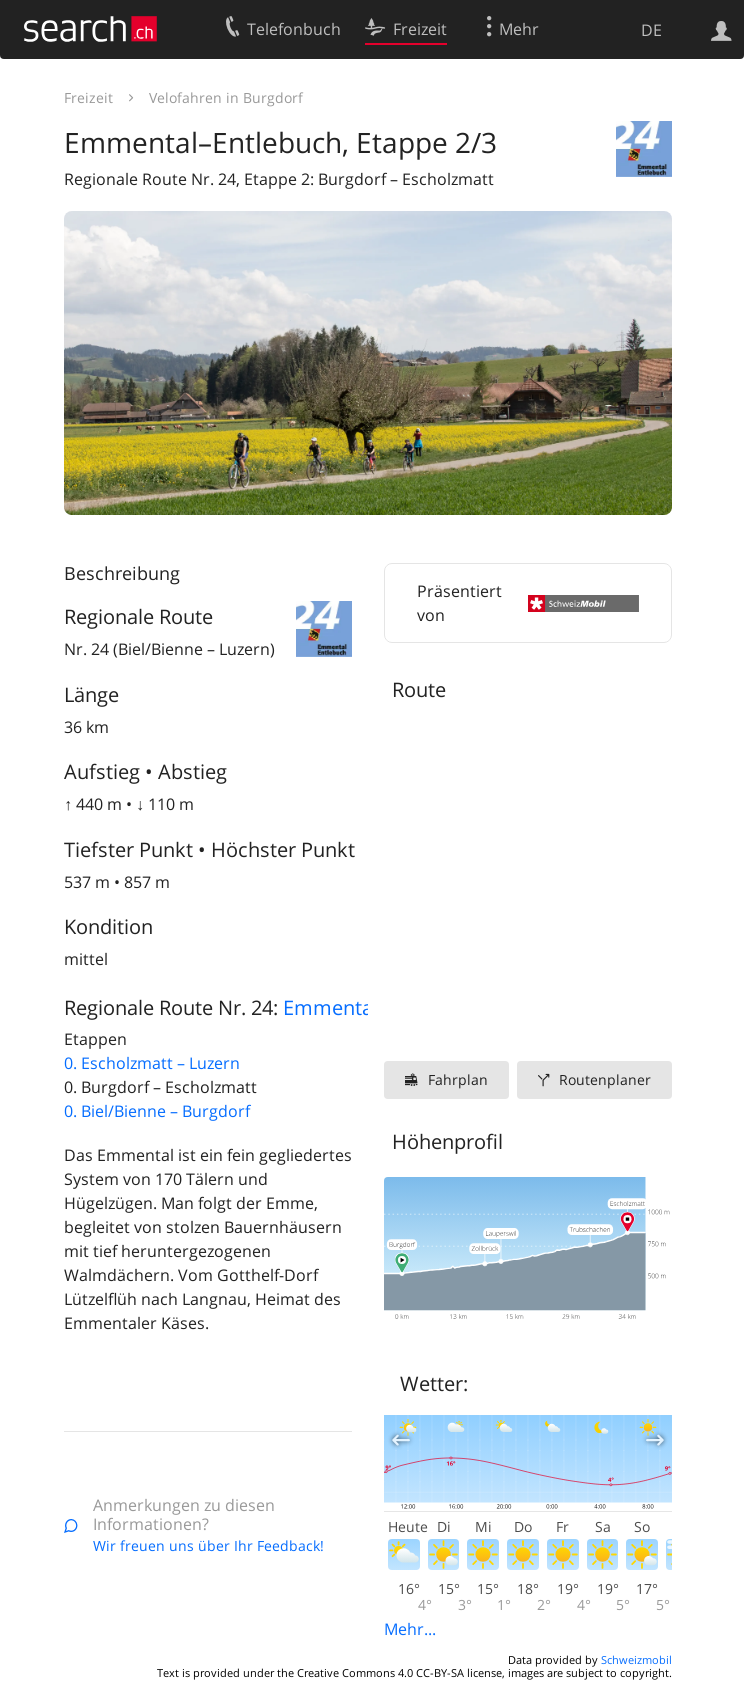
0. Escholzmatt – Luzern (152, 1063)
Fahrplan (458, 1079)
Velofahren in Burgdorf (226, 97)
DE (651, 30)
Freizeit (88, 97)
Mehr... (410, 1629)
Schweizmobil (636, 1659)
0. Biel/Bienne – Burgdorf (157, 1111)
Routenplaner (605, 1079)
